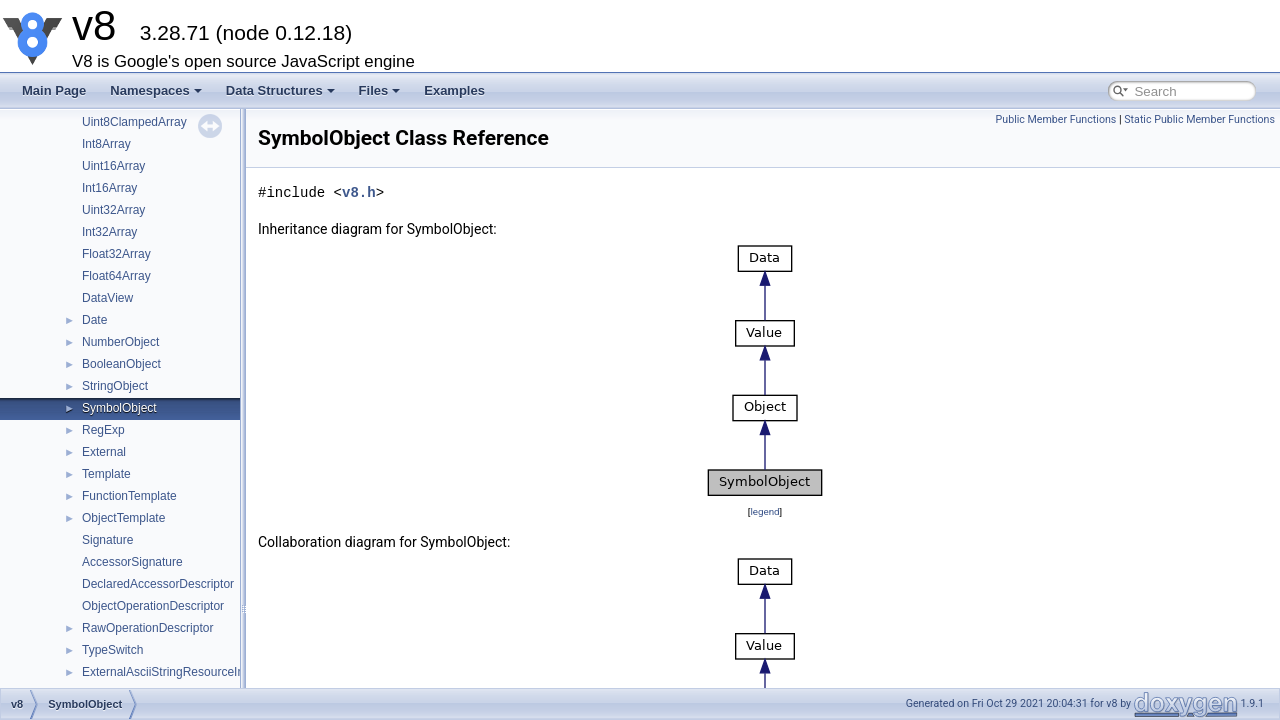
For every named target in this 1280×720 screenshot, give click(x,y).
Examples (454, 90)
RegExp (103, 430)
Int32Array (109, 232)
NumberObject (120, 342)
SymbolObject (119, 408)
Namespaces (156, 90)
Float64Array (116, 276)
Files (380, 90)
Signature (107, 540)
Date (94, 320)
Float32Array (116, 254)
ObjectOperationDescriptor (153, 606)
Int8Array (106, 144)
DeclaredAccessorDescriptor (158, 584)
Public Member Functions (1056, 119)
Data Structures (280, 90)
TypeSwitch (112, 650)
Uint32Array (113, 210)
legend (764, 511)
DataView (107, 298)
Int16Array (109, 188)
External (104, 452)
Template (106, 474)
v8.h (359, 192)
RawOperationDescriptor (147, 628)
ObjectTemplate (123, 518)
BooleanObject (121, 364)
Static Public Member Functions (1199, 119)
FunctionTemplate (129, 496)
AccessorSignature (132, 562)
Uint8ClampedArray (134, 122)
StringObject (115, 386)
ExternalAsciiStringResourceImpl (169, 672)
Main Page (54, 90)
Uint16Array (113, 166)
